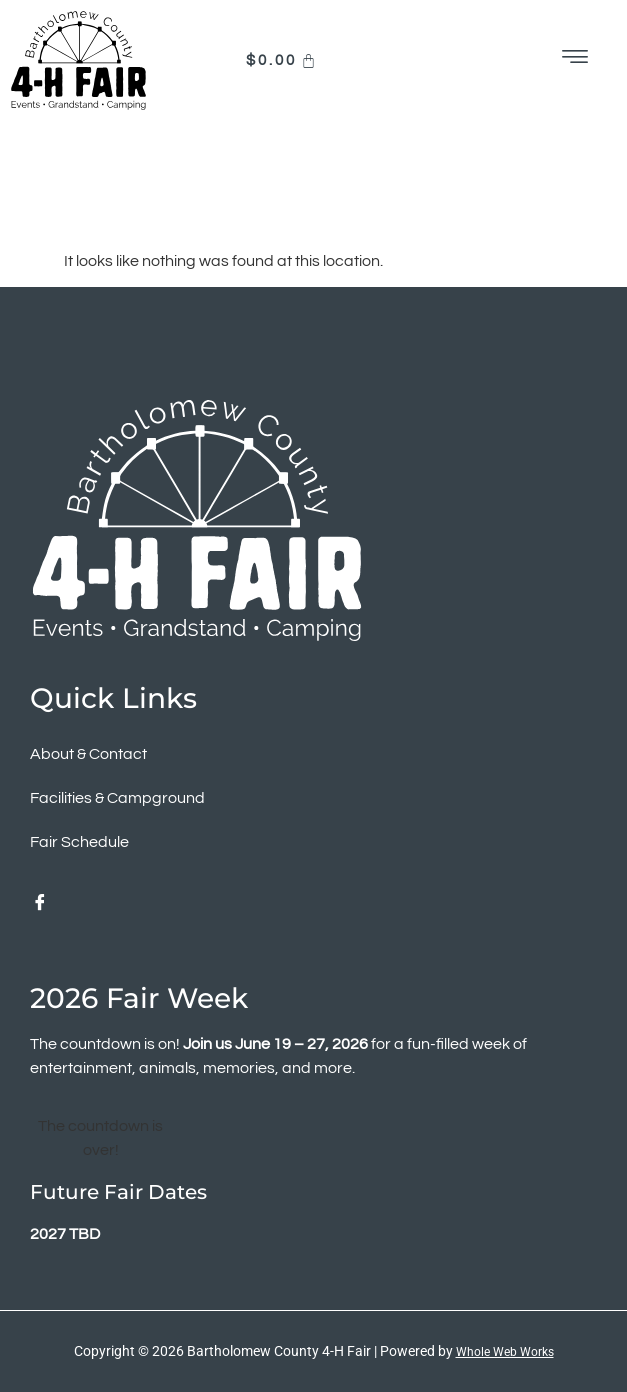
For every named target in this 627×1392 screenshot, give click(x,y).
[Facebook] (40, 904)
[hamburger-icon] (576, 60)
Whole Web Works (505, 1352)
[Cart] (283, 60)
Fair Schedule (79, 842)
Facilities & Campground (117, 798)
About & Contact (88, 754)
